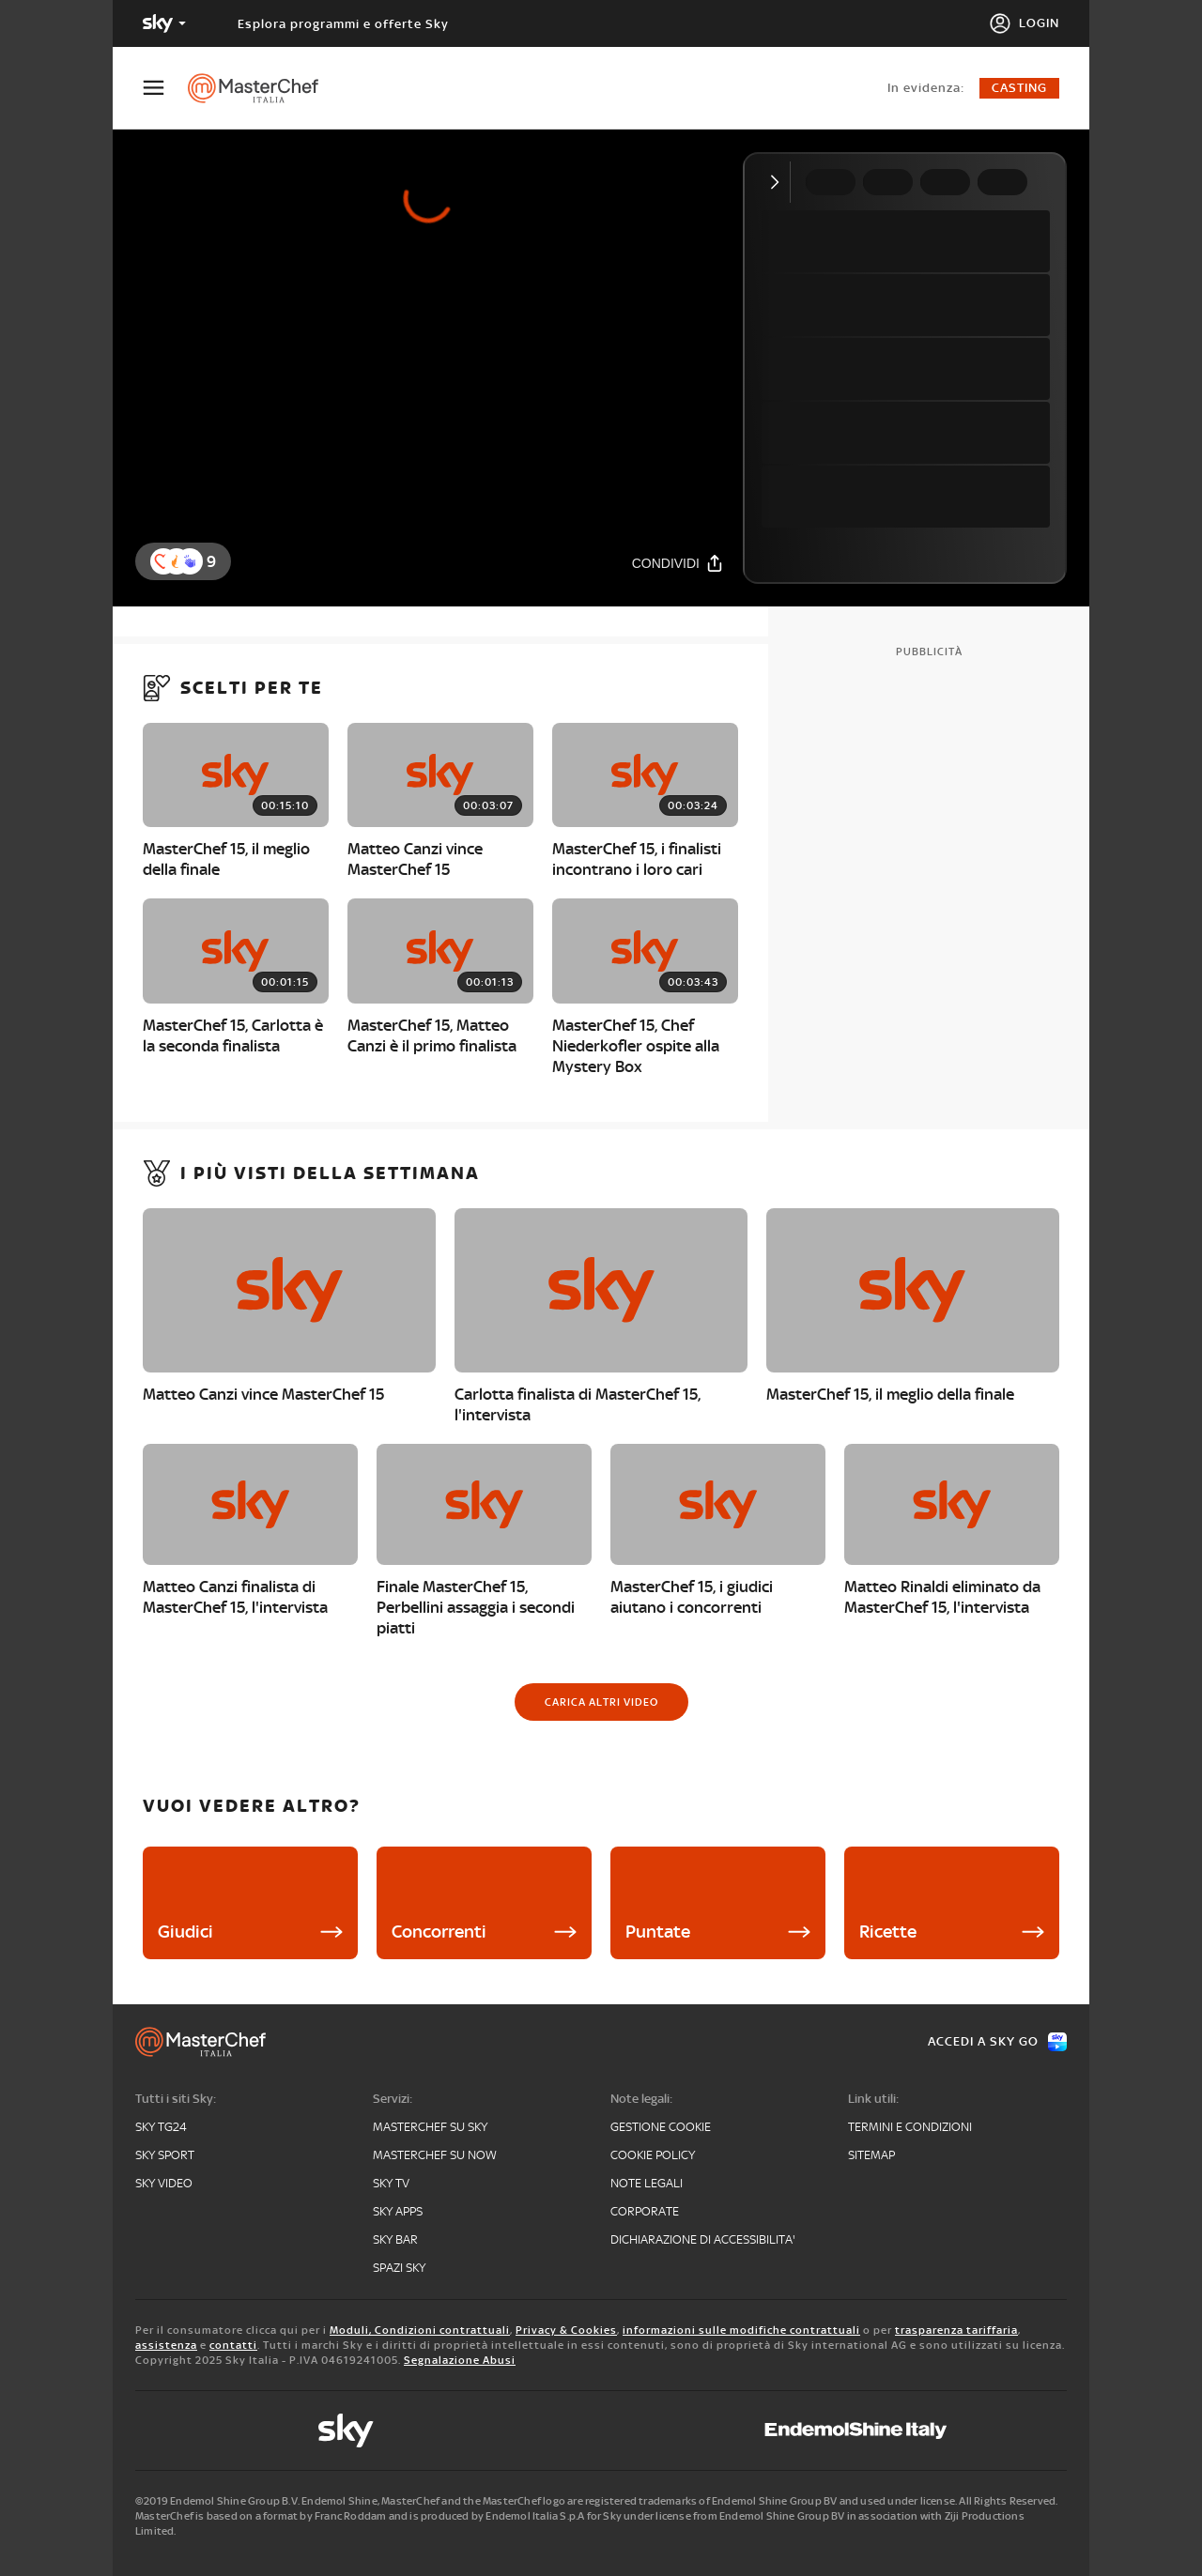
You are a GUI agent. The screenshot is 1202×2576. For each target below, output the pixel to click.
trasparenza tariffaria (956, 2330)
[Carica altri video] (601, 1702)
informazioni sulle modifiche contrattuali (741, 2330)
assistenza (166, 2345)
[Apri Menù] (165, 88)
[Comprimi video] (779, 182)
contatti (233, 2345)
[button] (190, 561)
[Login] (1024, 23)
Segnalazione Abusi (460, 2360)
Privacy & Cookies (566, 2330)
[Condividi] (678, 563)
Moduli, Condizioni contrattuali (420, 2330)
